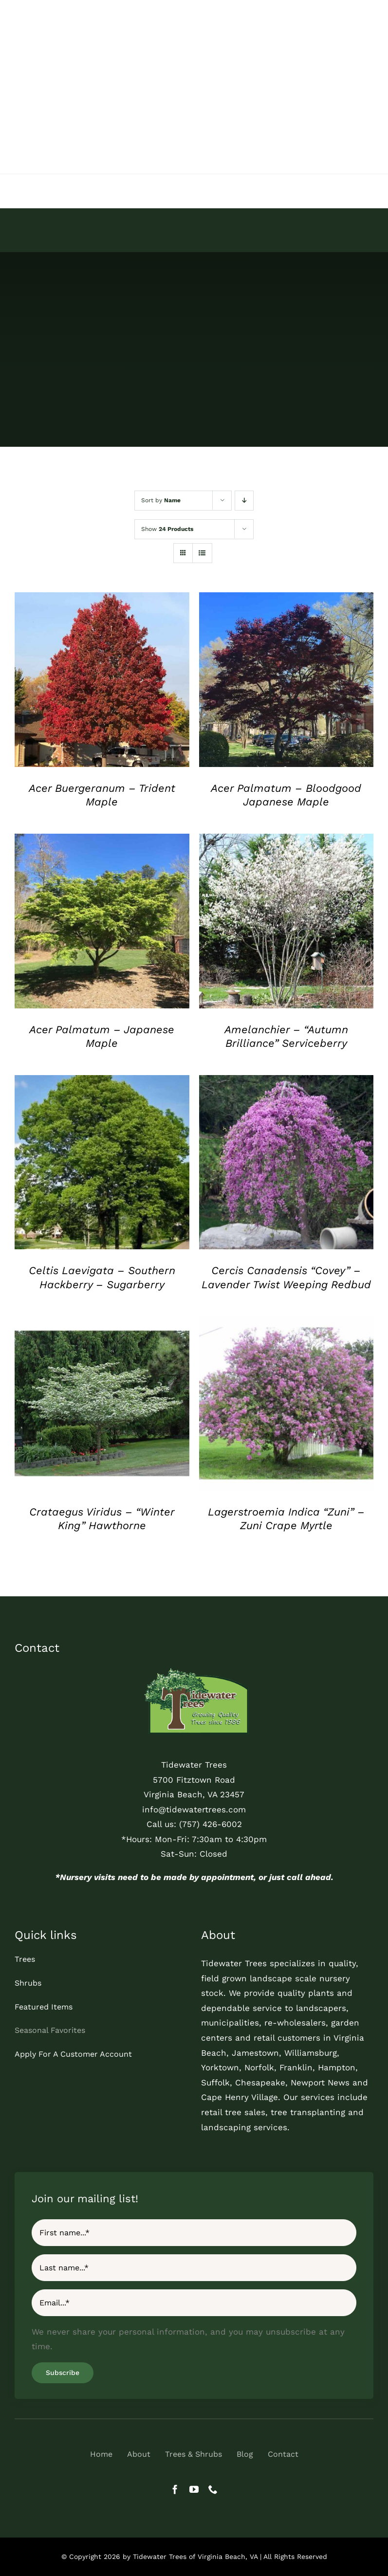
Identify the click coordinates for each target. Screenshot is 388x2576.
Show (167, 529)
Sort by (161, 500)
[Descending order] (244, 501)
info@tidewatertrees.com (194, 1809)
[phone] (213, 2489)
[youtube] (194, 2489)
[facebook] (175, 2489)
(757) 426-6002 (210, 1824)
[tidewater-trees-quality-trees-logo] (194, 1669)
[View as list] (202, 553)
